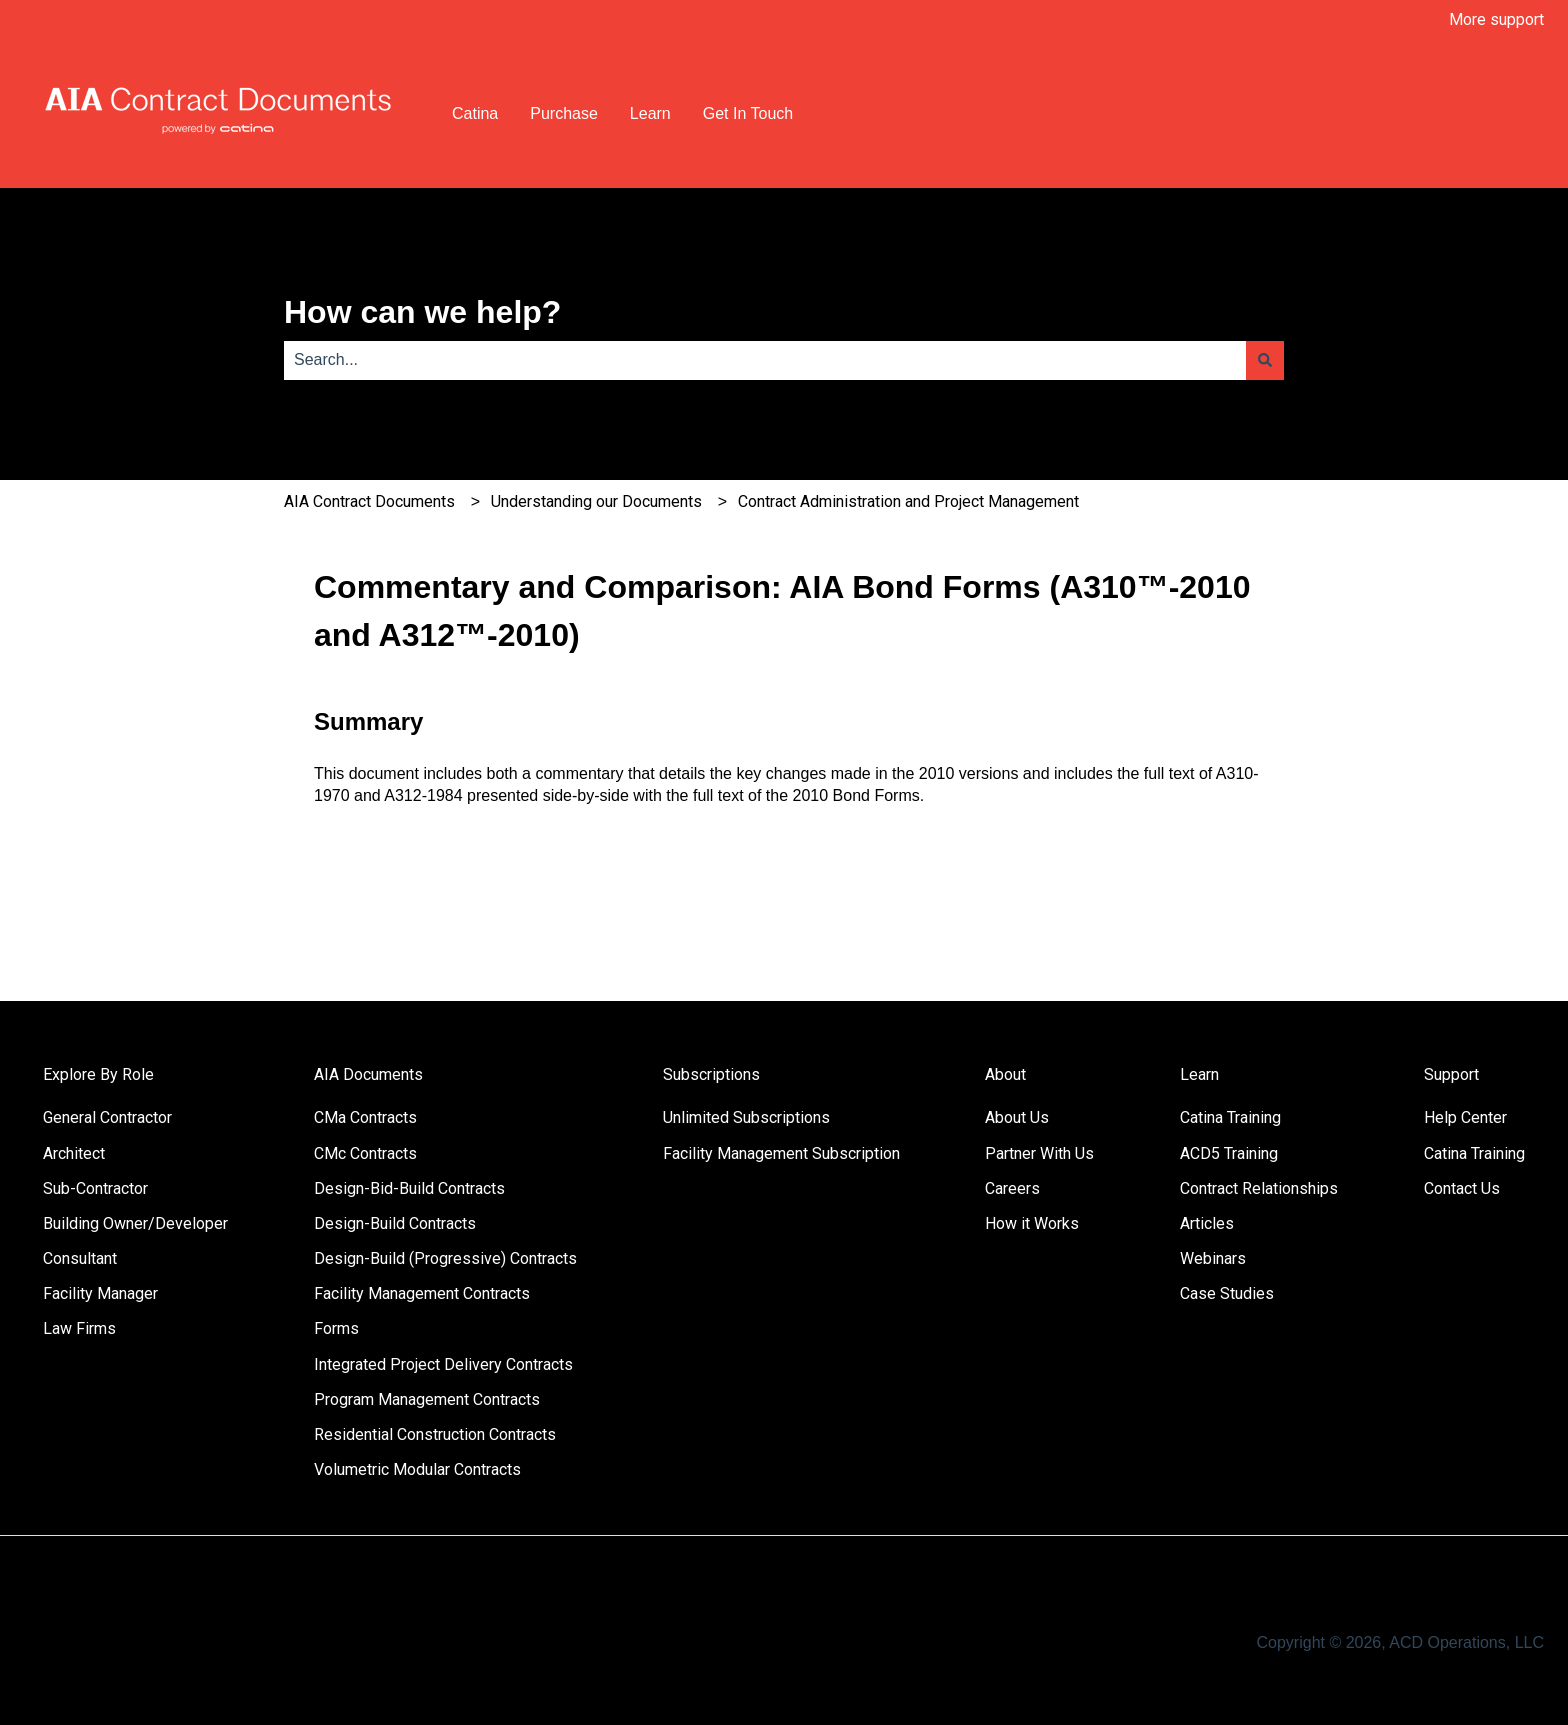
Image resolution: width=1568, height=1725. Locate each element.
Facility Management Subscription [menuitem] (781, 1153)
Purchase (564, 113)
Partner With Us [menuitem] (1039, 1153)
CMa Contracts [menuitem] (365, 1117)
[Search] (1265, 360)
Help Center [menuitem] (1465, 1117)
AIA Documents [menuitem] (368, 1074)
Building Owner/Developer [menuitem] (135, 1223)
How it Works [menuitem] (1032, 1223)
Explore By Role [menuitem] (98, 1074)
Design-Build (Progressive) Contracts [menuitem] (445, 1258)
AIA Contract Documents (369, 501)
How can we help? (422, 312)
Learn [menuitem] (1199, 1074)
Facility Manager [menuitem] (100, 1293)
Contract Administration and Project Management (908, 501)
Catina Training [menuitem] (1230, 1117)
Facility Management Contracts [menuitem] (422, 1293)
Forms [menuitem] (336, 1328)
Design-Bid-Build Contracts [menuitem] (409, 1188)
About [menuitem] (1005, 1074)
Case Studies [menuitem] (1227, 1293)
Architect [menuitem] (74, 1153)
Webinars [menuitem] (1213, 1258)
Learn (650, 113)
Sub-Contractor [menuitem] (95, 1188)
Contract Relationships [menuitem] (1259, 1188)
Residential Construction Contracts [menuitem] (435, 1434)
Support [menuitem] (1451, 1074)
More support (1496, 19)
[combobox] (765, 360)
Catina (475, 113)
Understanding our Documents (596, 501)
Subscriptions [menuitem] (711, 1074)
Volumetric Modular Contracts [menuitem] (417, 1469)
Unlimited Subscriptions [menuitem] (746, 1117)
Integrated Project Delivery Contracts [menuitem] (443, 1364)
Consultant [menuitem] (80, 1258)
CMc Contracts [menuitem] (365, 1153)
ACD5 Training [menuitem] (1229, 1153)
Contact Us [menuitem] (1462, 1188)
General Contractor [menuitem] (107, 1117)
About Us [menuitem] (1017, 1117)
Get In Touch (748, 113)
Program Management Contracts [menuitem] (427, 1399)
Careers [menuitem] (1012, 1188)
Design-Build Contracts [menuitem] (395, 1223)
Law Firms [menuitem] (79, 1328)
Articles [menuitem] (1207, 1223)
